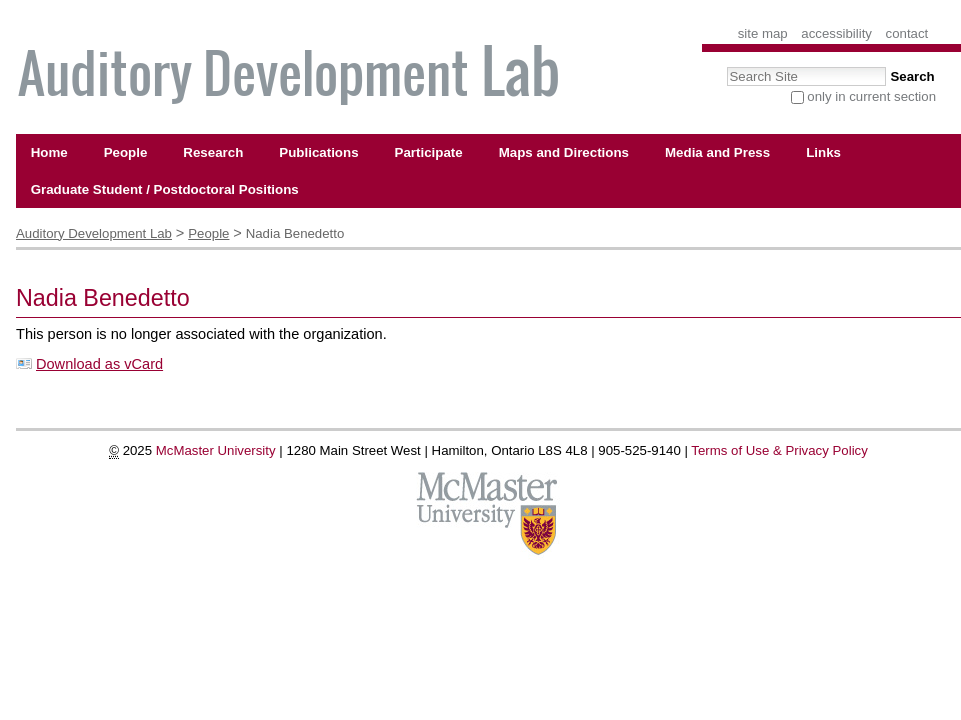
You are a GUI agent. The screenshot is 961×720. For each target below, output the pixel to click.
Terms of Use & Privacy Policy (779, 450)
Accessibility (836, 33)
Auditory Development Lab (94, 233)
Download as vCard (99, 364)
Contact (907, 33)
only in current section (871, 96)
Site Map (763, 33)
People (208, 233)
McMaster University (216, 450)
